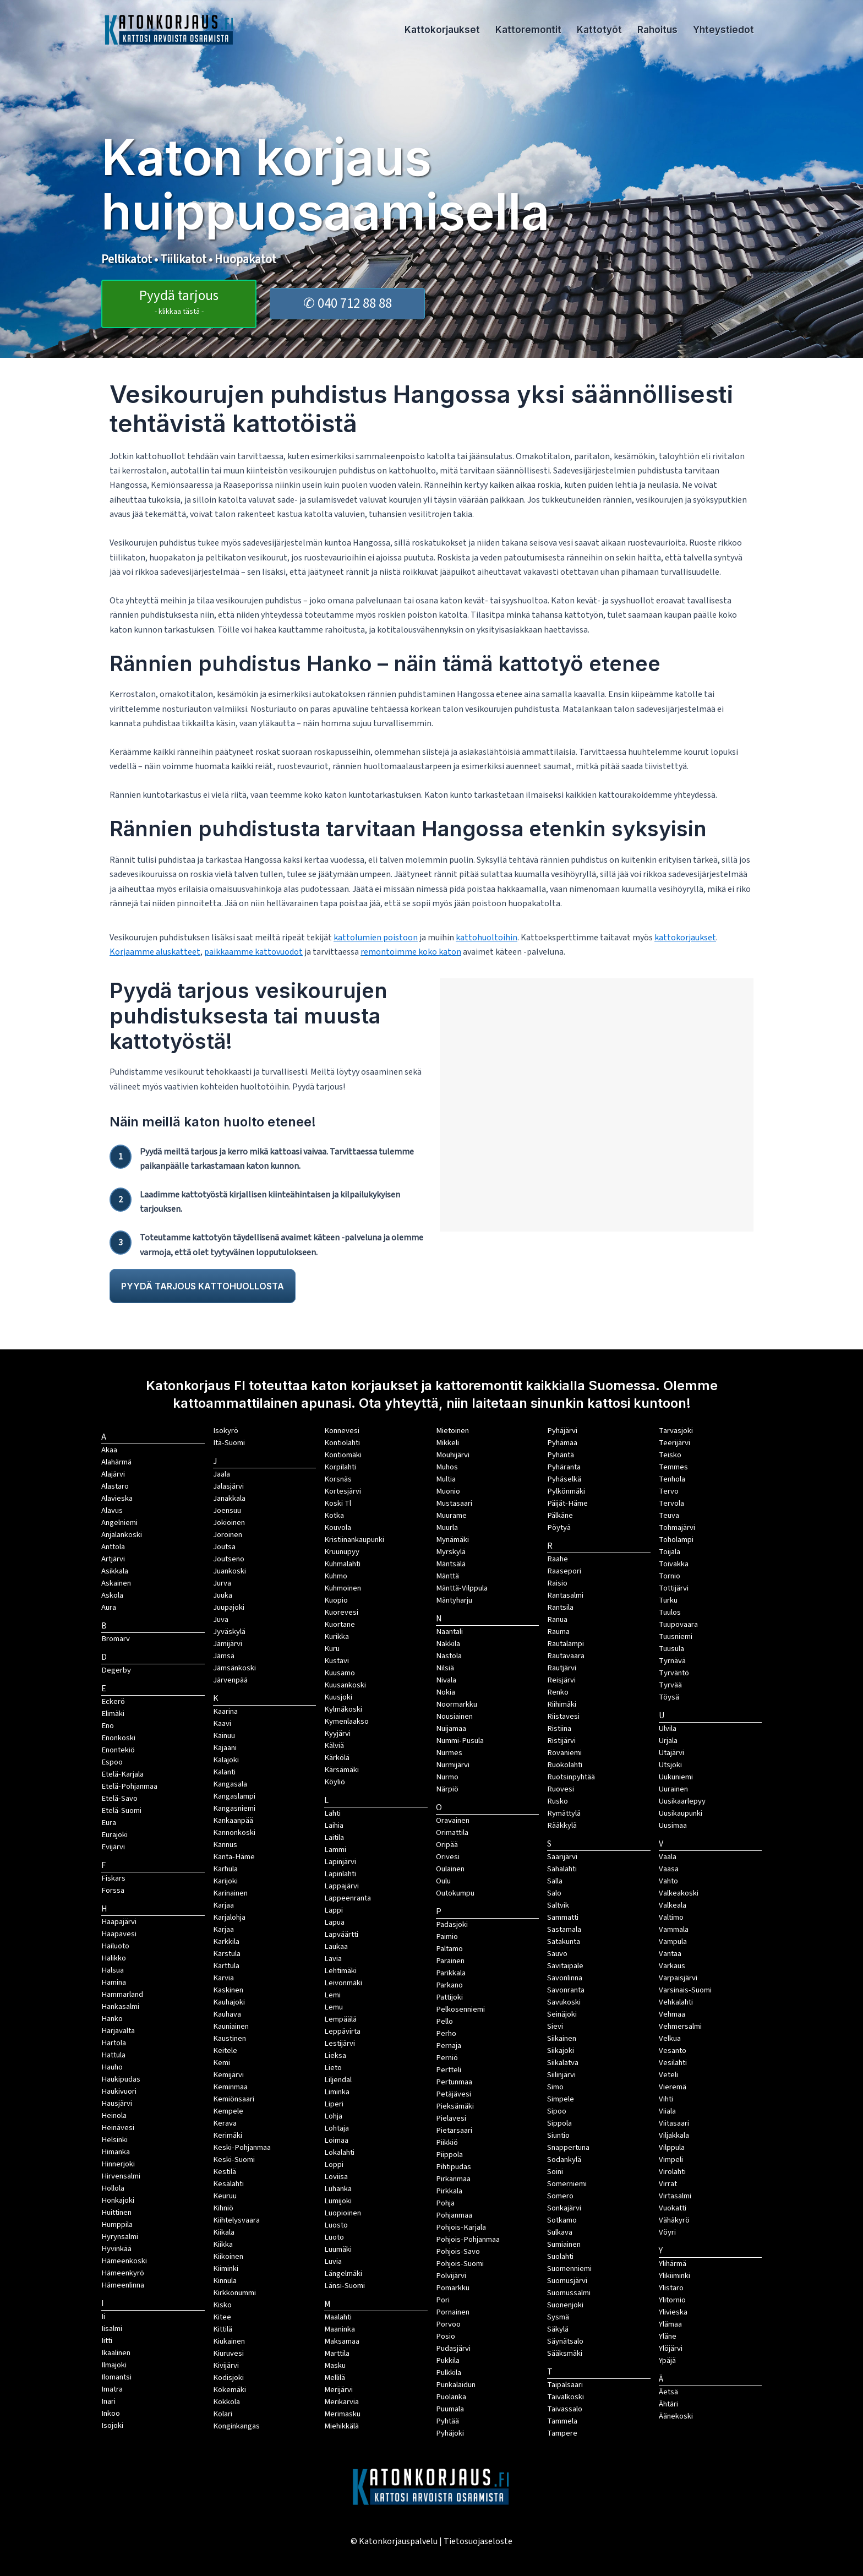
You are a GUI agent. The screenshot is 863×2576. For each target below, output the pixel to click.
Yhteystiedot (723, 29)
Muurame (451, 1515)
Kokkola (226, 2402)
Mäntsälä (451, 1564)
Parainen (450, 1961)
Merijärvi (338, 2389)
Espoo (112, 1762)
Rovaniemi (564, 1752)
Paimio (447, 1936)
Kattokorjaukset (442, 29)
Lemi (332, 1995)
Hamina (113, 1982)
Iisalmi (111, 2328)
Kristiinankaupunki (354, 1539)
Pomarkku (452, 2288)
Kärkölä (336, 1757)
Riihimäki (561, 1704)
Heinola (114, 2115)
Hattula (113, 2055)
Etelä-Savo (119, 1798)
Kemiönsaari (233, 2099)
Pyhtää (447, 2421)
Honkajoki (117, 2200)
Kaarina (225, 1711)
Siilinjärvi (561, 2075)
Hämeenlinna (122, 2285)
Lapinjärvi (340, 1861)
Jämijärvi (227, 1643)
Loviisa (336, 2176)
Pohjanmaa (454, 2215)
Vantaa (670, 1953)
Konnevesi (341, 1430)
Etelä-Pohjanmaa (129, 1786)
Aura (108, 1607)
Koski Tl (337, 1503)
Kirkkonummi (234, 2293)
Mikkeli (447, 1442)
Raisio (557, 1583)
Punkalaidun (456, 2384)
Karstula (227, 1953)
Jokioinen (229, 1522)
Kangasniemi (234, 1808)
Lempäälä (340, 2019)
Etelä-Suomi (121, 1810)
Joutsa (224, 1547)
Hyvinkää (116, 2248)
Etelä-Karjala (122, 1774)
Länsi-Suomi (344, 2285)
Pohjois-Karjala (461, 2227)
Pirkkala (449, 2191)
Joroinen (227, 1534)
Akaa (109, 1450)
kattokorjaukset (685, 938)
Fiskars (113, 1878)
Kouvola (337, 1527)
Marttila (336, 2353)
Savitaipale (565, 1966)
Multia (446, 1479)
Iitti (106, 2340)
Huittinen (116, 2212)
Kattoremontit (528, 29)
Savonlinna (564, 1978)
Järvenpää (230, 1680)
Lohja (333, 2116)
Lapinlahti (340, 1874)
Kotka (334, 1515)
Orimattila (452, 1832)
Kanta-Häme (234, 1856)
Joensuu (227, 1510)
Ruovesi (560, 1789)
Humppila (117, 2224)
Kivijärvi (226, 2365)
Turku (668, 1600)
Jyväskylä (229, 1631)
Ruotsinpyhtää (571, 1777)
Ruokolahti (564, 1765)
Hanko (112, 2018)
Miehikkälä (341, 2426)
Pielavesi (451, 2118)
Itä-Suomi (229, 1442)
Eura (108, 1822)
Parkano (449, 1985)
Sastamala (564, 1929)
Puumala (450, 2409)
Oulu (443, 1881)
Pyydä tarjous (179, 301)
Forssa (112, 1890)
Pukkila (448, 2360)
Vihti (666, 2099)
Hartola (113, 2043)
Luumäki (338, 2249)
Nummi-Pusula (460, 1740)
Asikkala (114, 1571)
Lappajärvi (341, 1886)
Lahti (332, 1813)
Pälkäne (560, 1515)
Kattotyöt (599, 29)
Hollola (112, 2188)
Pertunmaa (454, 2082)
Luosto (336, 2225)
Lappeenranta (347, 1898)
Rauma (558, 1631)
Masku (335, 2365)
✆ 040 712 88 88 (347, 303)
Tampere (562, 2433)
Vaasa (669, 1869)
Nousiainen (454, 1716)
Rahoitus (657, 29)
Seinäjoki (562, 2014)
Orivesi (448, 1856)
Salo (554, 1893)
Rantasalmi (565, 1595)
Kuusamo (339, 1673)
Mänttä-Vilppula (462, 1588)
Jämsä (223, 1656)
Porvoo (448, 2324)
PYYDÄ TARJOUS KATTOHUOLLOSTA (202, 1286)
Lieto (333, 2067)
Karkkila (226, 1941)
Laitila (334, 1837)
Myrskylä (451, 1551)
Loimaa (336, 2140)
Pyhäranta (564, 1467)
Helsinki (114, 2139)
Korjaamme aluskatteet (155, 952)
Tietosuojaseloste (478, 2541)
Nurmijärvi (452, 1765)
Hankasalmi (120, 2006)
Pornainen (452, 2312)
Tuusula (671, 1648)
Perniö (447, 2057)
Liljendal (338, 2079)
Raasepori (564, 1571)
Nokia (445, 1692)
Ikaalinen (115, 2353)
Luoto (334, 2237)
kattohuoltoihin (486, 938)
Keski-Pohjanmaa (242, 2147)
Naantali (449, 1631)
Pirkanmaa (453, 2179)
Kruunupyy (341, 1551)
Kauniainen (231, 2026)
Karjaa (223, 1929)
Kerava (225, 2123)
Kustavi (336, 1660)
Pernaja (448, 2045)
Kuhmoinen (342, 1588)
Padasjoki (452, 1924)
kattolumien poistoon (376, 938)
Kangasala (230, 1784)
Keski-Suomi (234, 2159)
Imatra (112, 2389)
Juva (220, 1619)
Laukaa (336, 1946)
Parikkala (451, 1973)
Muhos (447, 1467)
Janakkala (229, 1498)
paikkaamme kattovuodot (253, 952)
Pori (443, 2300)
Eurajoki (114, 1834)
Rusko (557, 1801)
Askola (112, 1595)
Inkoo (110, 2413)
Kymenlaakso (346, 1721)
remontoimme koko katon (411, 952)
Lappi (333, 1910)
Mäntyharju (454, 1600)
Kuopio (336, 1600)
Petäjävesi (453, 2094)
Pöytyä (559, 1527)
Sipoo (556, 2111)
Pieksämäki (455, 2106)
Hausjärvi (116, 2103)
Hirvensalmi (120, 2176)
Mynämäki (452, 1539)
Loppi (333, 2164)
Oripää (447, 1844)
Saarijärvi (562, 1856)
